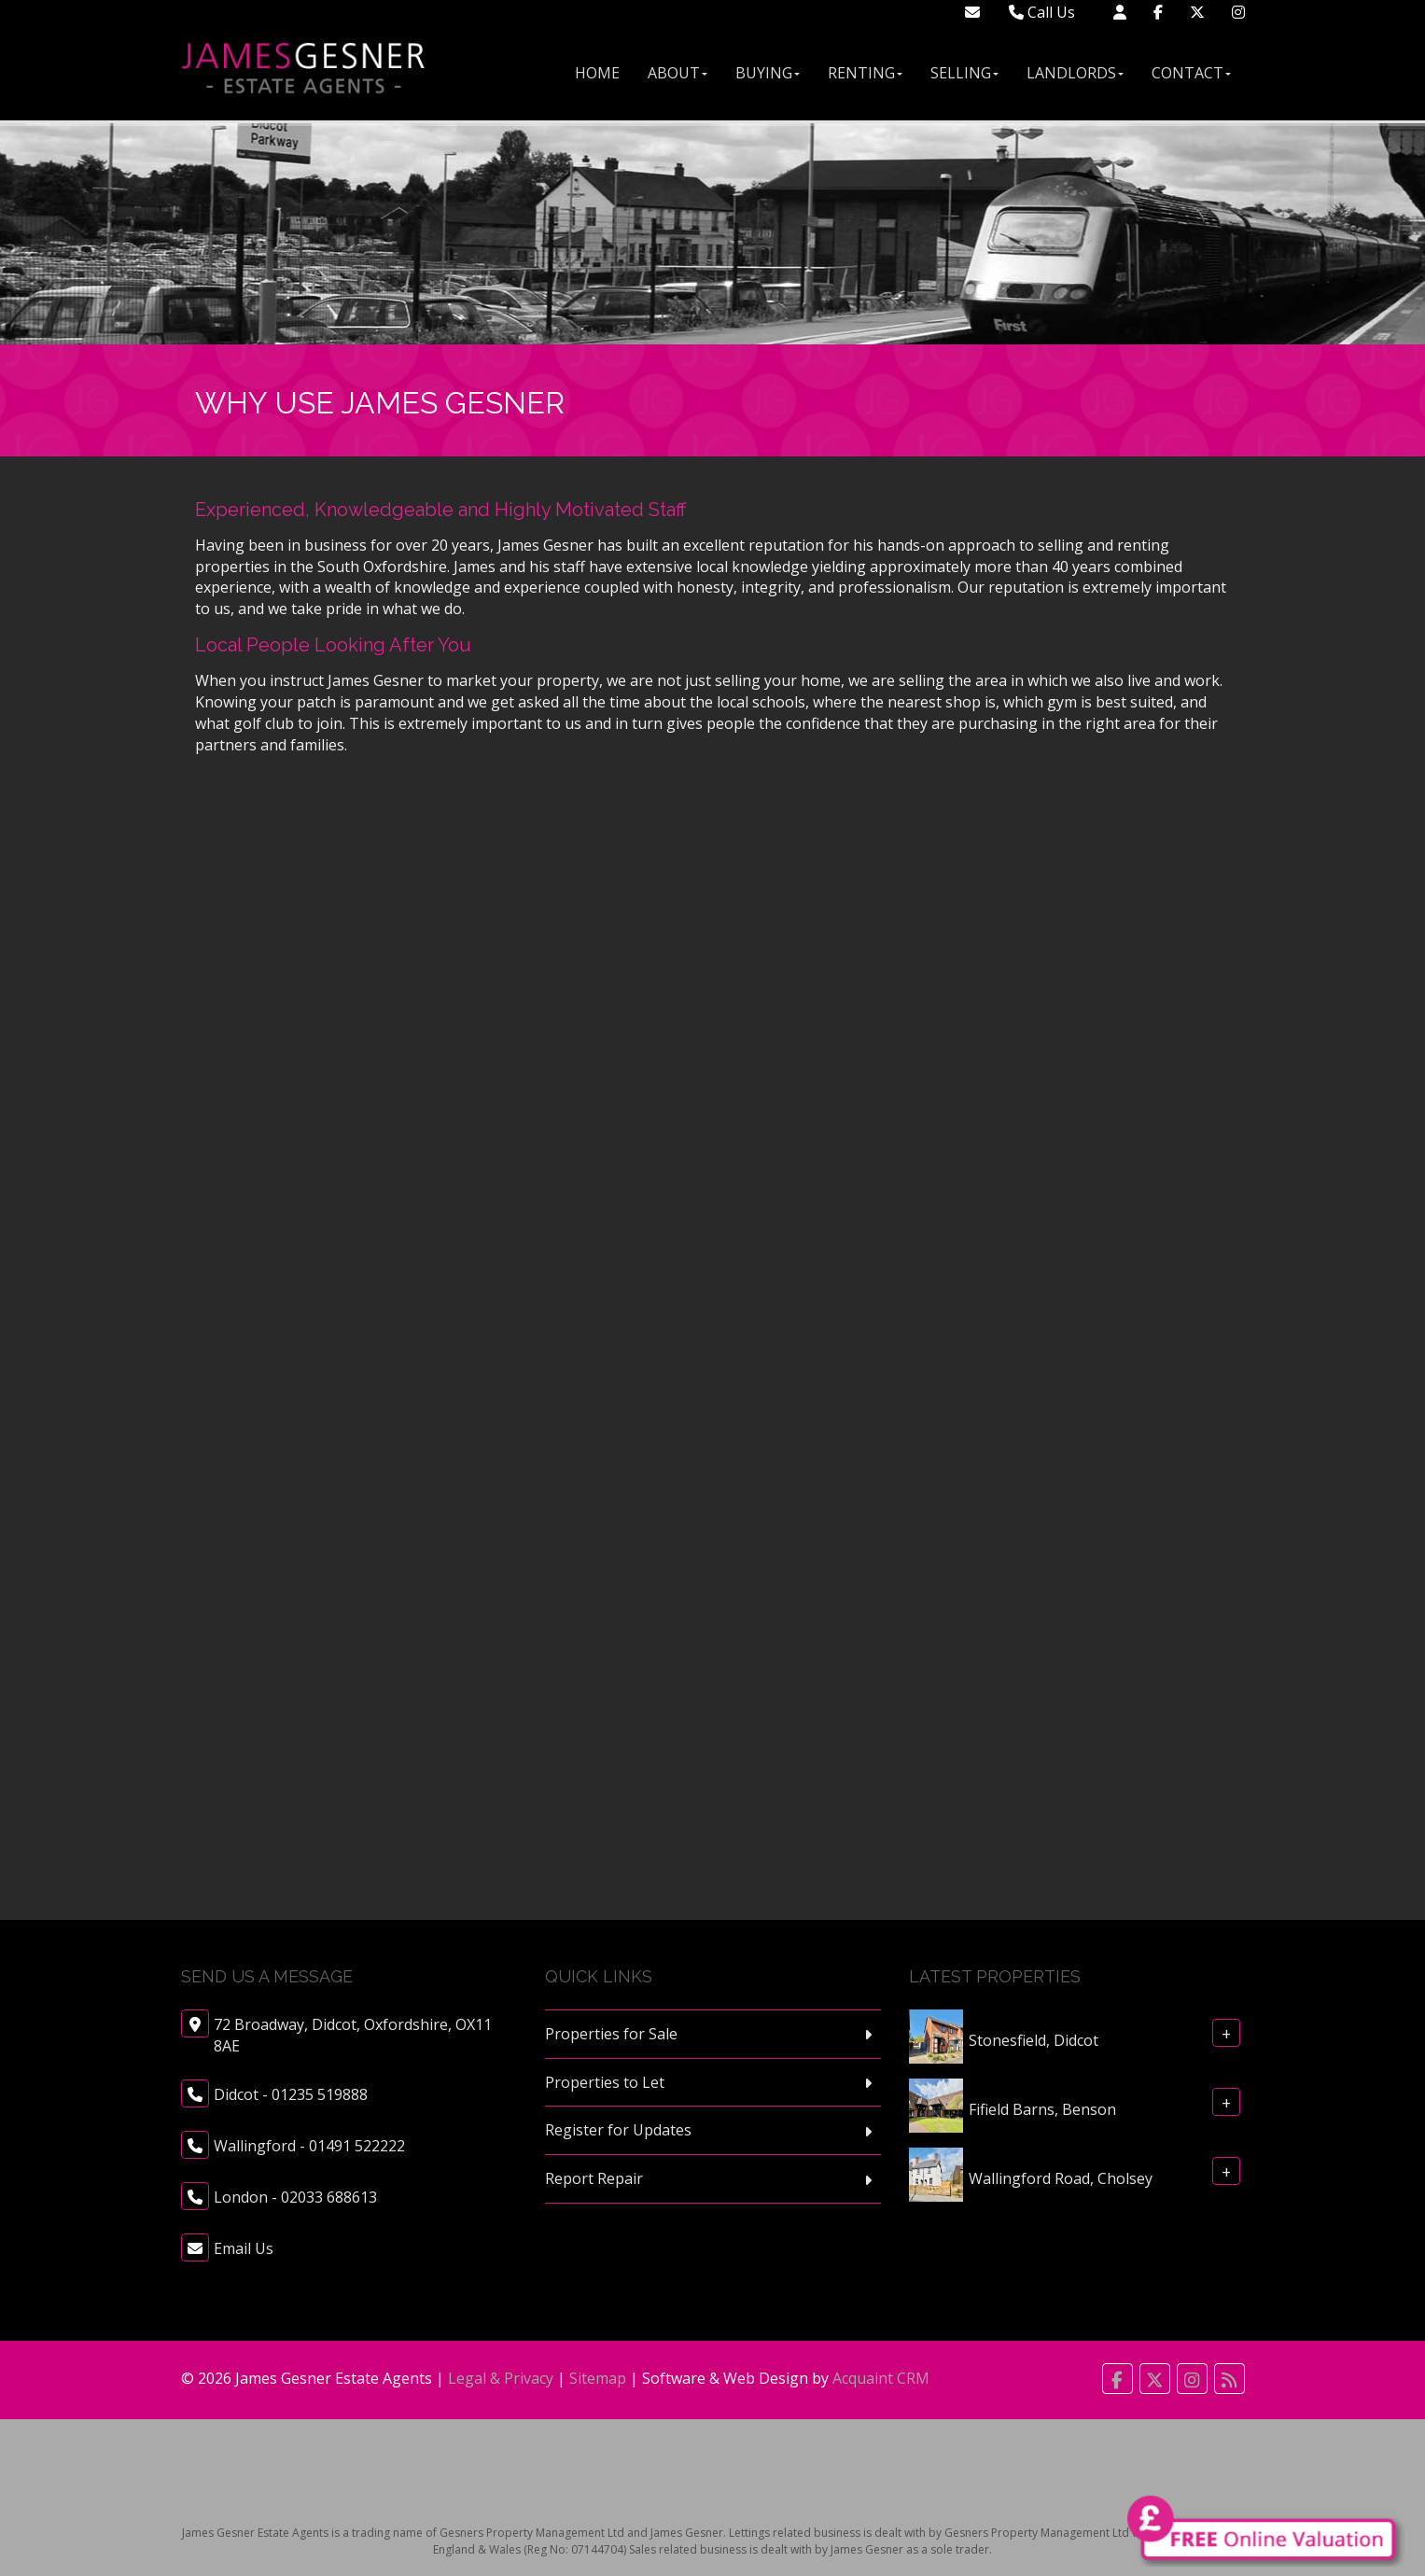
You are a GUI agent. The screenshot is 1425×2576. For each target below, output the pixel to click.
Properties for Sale (611, 2033)
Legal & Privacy (500, 2378)
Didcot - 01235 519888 (291, 2094)
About (677, 73)
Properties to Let (604, 2082)
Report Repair (594, 2178)
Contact (1191, 73)
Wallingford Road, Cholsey (1061, 2177)
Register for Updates (618, 2130)
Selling (964, 73)
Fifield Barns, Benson (1042, 2108)
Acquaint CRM (880, 2378)
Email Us (243, 2248)
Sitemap (597, 2378)
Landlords (1075, 73)
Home (597, 73)
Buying (767, 73)
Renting (865, 73)
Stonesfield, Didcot (1033, 2039)
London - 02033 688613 (295, 2197)
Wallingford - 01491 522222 (309, 2145)
